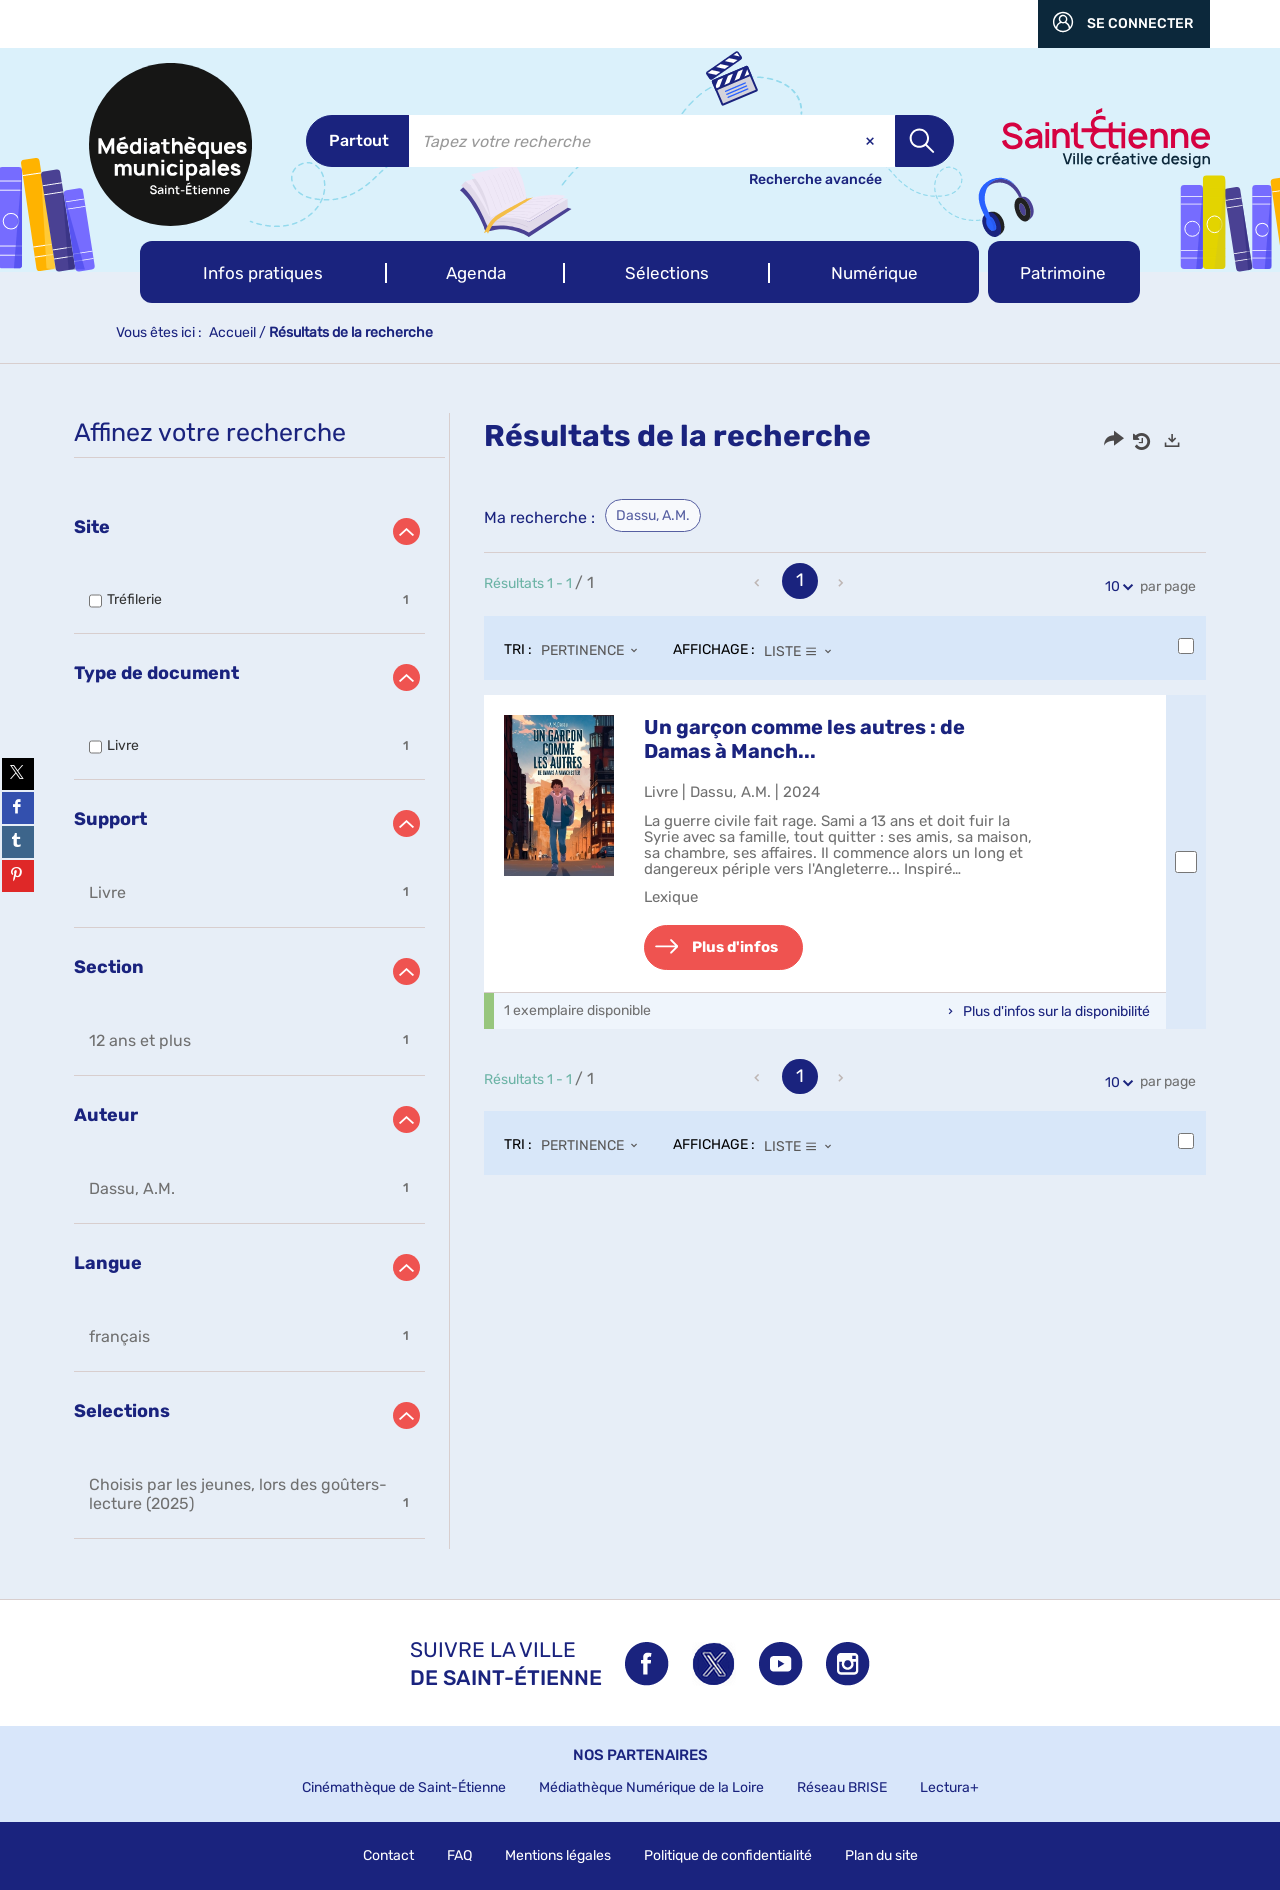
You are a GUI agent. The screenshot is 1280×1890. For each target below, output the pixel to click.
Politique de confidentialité (728, 1855)
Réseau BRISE (842, 1787)
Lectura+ (949, 1787)
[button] (263, 272)
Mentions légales (558, 1855)
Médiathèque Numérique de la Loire (651, 1787)
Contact (388, 1855)
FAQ (459, 1855)
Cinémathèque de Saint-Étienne (404, 1787)
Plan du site (881, 1855)
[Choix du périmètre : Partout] (357, 141)
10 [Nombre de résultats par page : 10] (1115, 586)
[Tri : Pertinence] (595, 651)
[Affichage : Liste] (803, 651)
